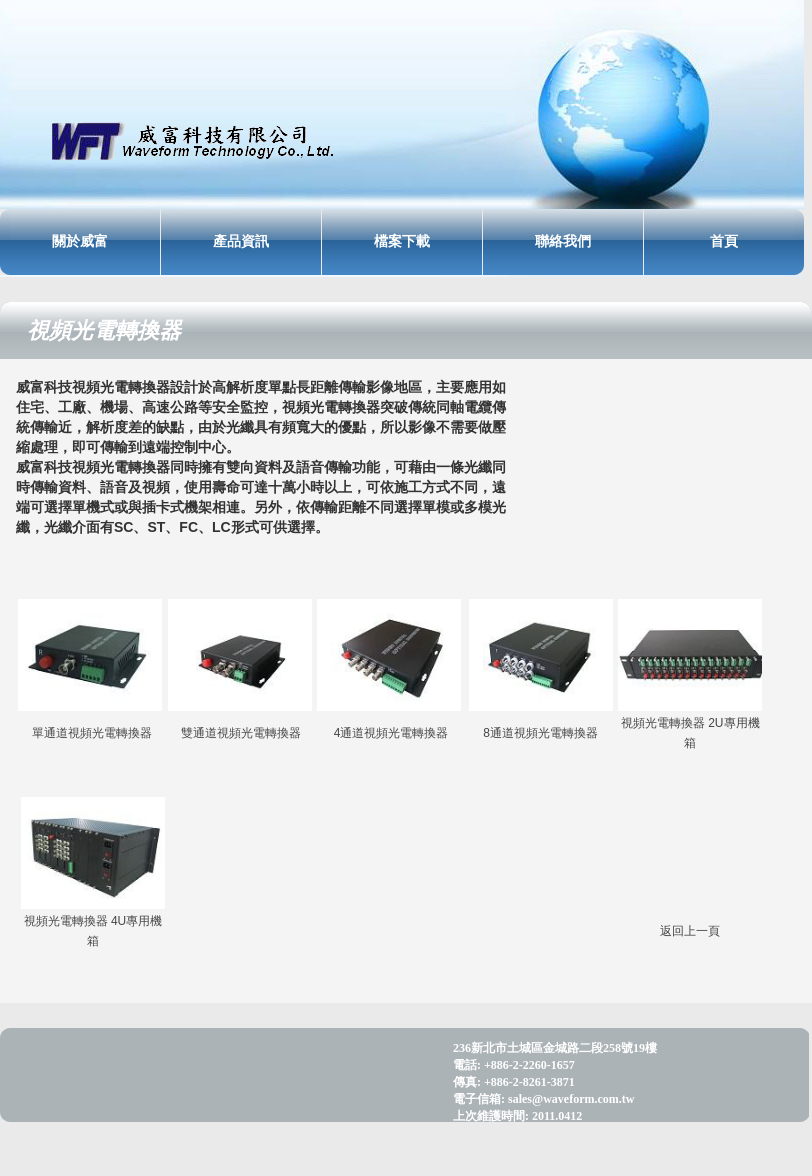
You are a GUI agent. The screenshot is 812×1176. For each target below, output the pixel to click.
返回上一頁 (690, 931)
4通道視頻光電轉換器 (391, 733)
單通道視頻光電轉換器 (92, 733)
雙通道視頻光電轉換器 (241, 733)
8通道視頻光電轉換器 (540, 733)
